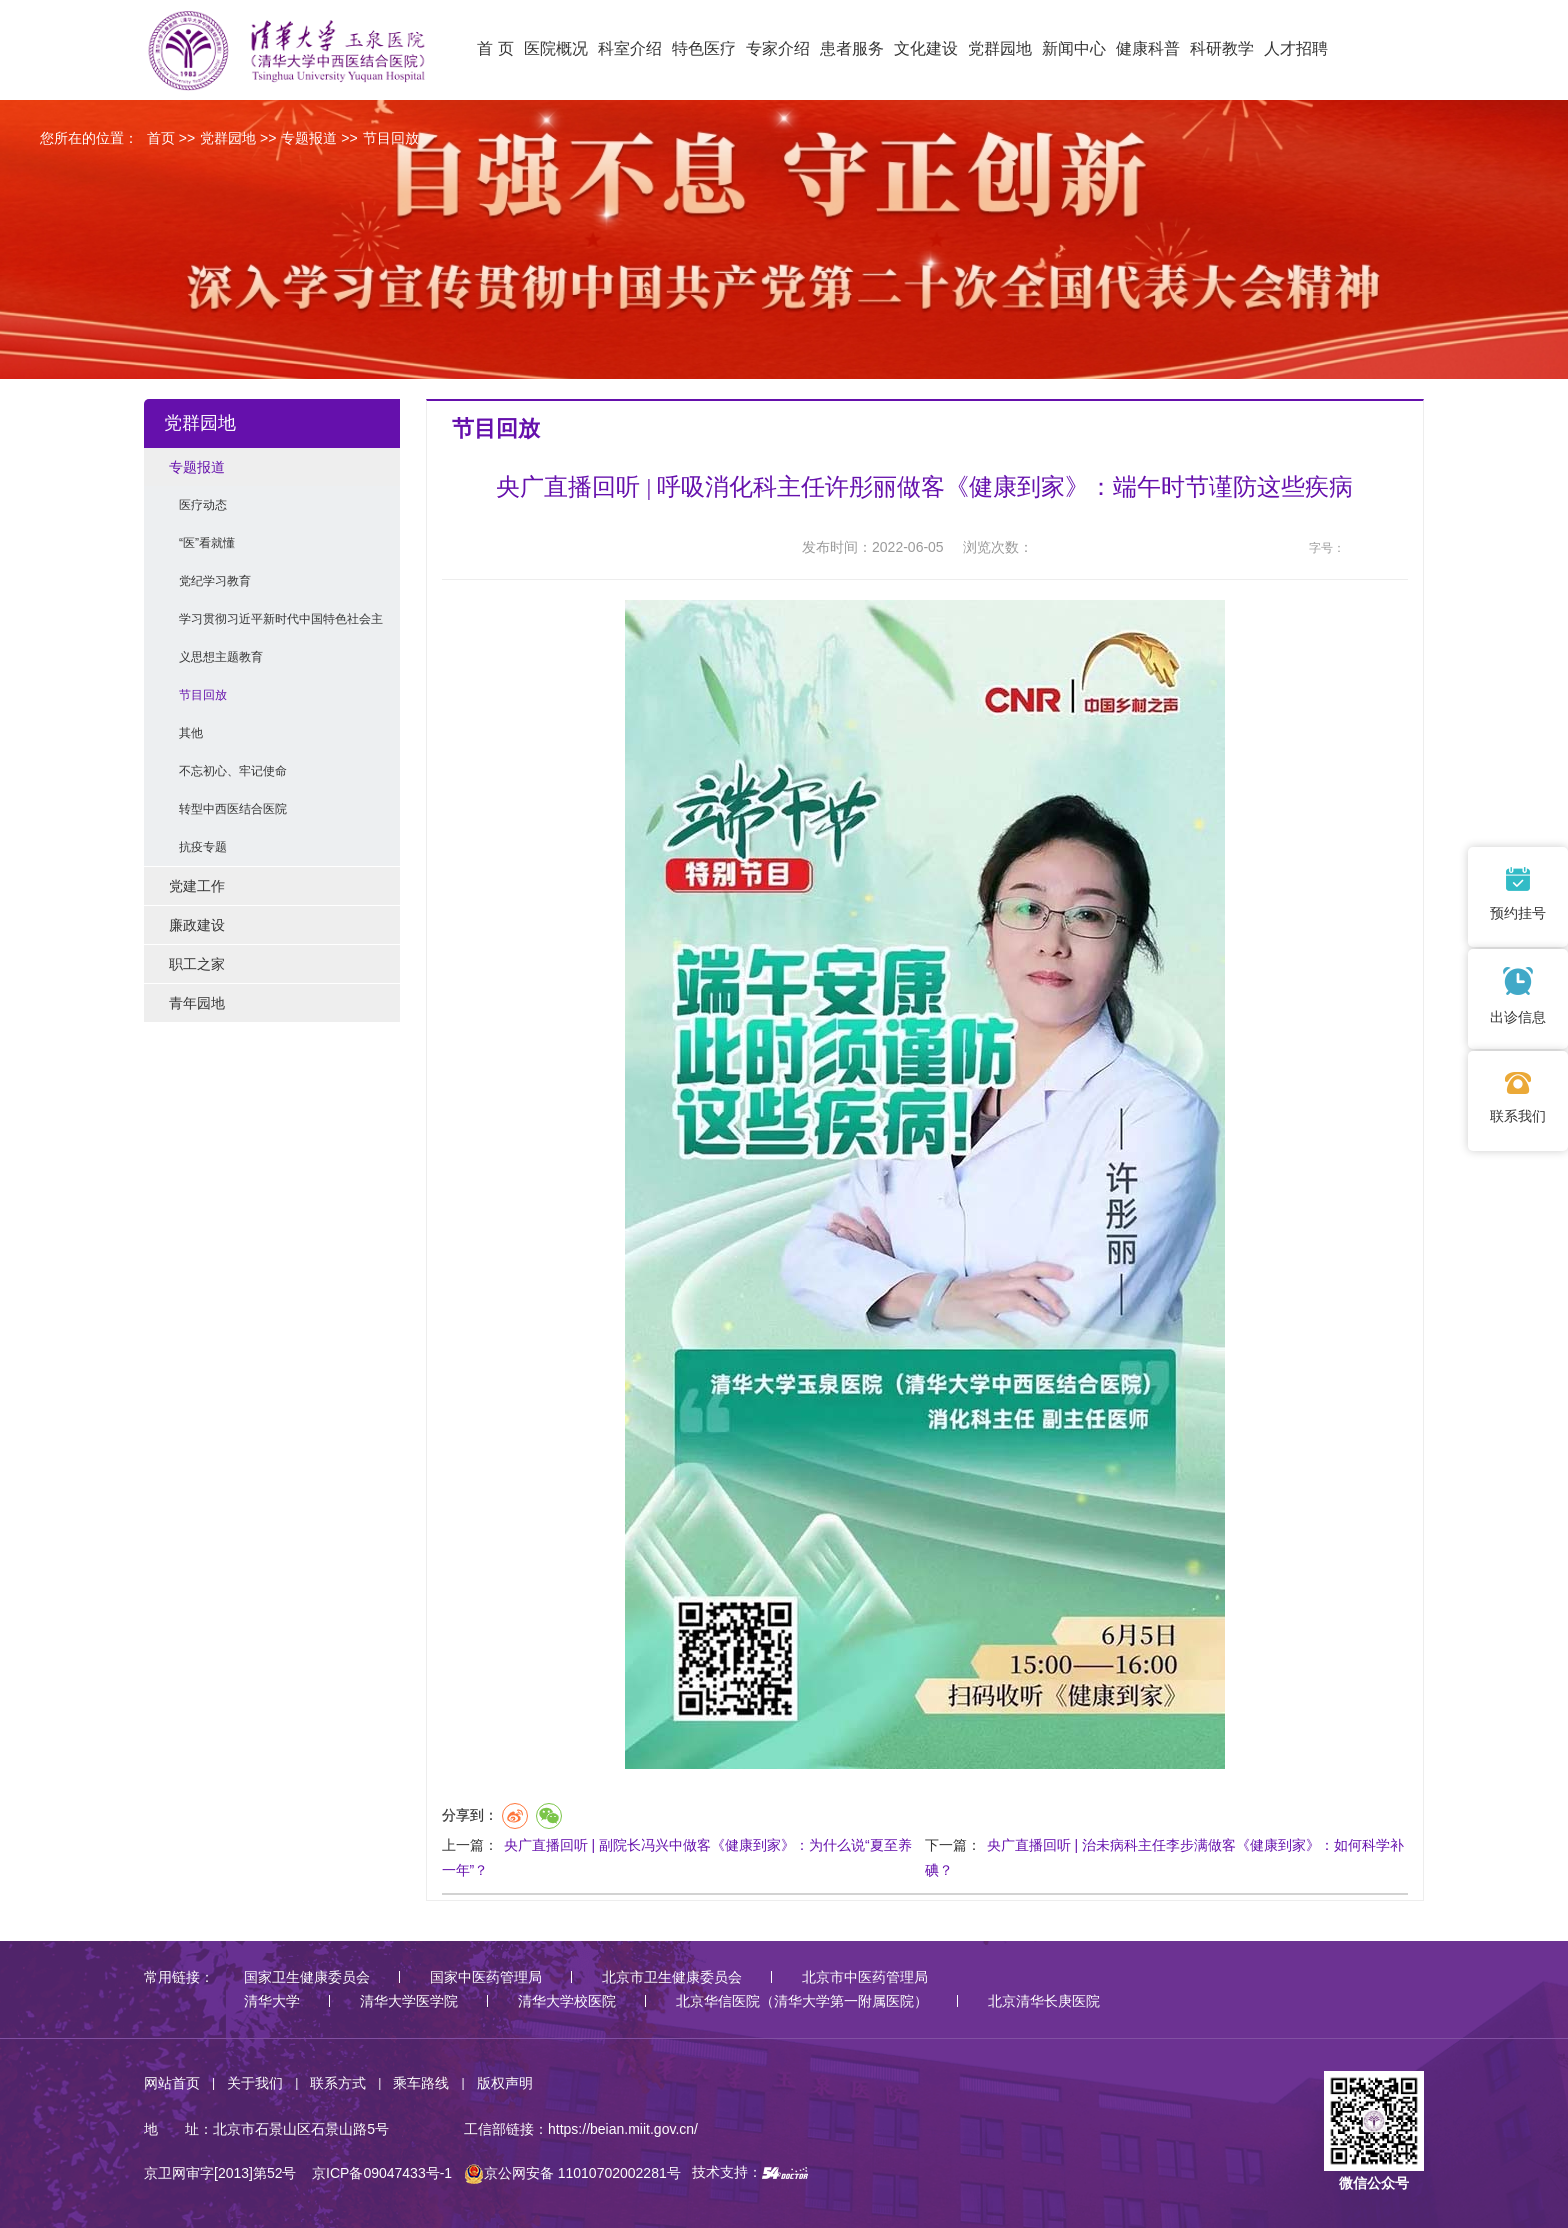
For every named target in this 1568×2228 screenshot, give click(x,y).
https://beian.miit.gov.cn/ (623, 2129)
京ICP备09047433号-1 (382, 2173)
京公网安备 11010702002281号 (572, 2173)
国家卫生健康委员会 (307, 1977)
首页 (161, 138)
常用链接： (179, 1977)
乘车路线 (421, 2083)
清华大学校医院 (567, 2001)
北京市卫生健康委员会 (672, 1977)
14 (1396, 548)
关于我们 (255, 2083)
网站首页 (172, 2083)
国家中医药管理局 (486, 1977)
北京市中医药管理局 (865, 1977)
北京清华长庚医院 (1044, 2001)
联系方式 (338, 2083)
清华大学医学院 (409, 2001)
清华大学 (272, 2001)
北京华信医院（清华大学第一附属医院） (802, 2001)
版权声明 (505, 2083)
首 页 (495, 48)
